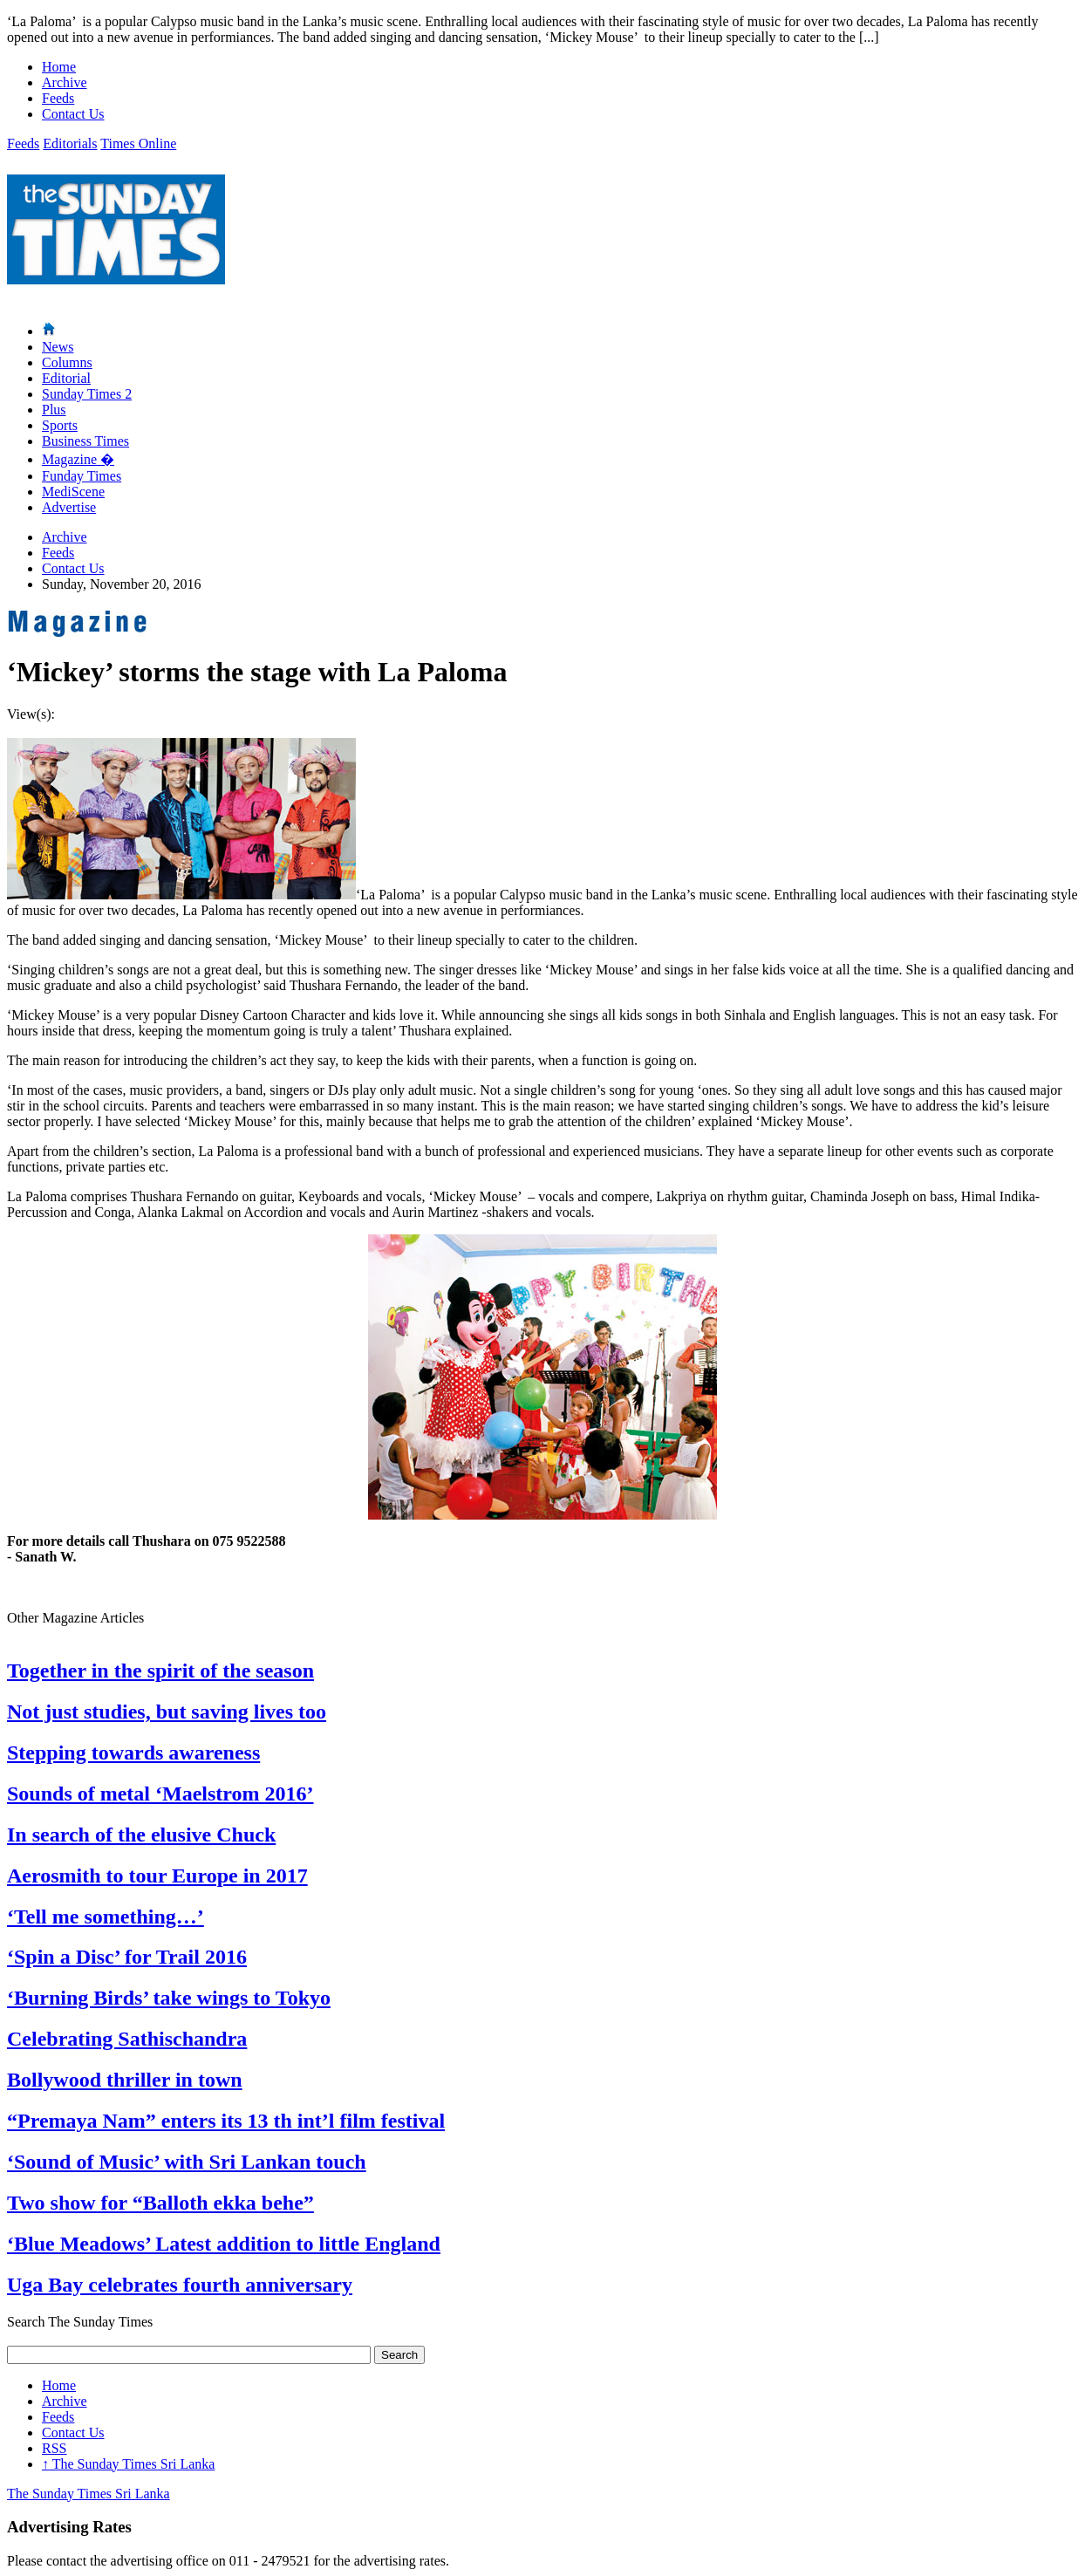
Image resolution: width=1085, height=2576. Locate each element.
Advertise (69, 507)
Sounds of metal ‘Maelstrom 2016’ (160, 1793)
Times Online (138, 143)
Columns (67, 362)
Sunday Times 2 (87, 393)
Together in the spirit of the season (160, 1670)
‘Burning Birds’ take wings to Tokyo (169, 1997)
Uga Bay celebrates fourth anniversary (179, 2284)
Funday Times (81, 475)
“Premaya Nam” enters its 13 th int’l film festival (226, 2120)
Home (59, 66)
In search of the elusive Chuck (141, 1834)
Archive (64, 82)
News (57, 346)
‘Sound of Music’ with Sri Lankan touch (186, 2161)
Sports (60, 425)
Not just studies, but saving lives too (166, 1711)
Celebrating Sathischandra (127, 2038)
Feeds (58, 98)
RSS (54, 2448)
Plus (54, 409)
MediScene (73, 491)
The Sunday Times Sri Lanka (128, 2463)
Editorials (70, 143)
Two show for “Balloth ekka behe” (160, 2202)
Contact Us (73, 113)
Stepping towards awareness (133, 1752)
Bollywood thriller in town (124, 2079)
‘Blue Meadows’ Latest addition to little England (223, 2243)
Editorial (66, 378)
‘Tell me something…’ (105, 1916)
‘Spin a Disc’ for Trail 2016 (127, 1956)
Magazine (78, 459)
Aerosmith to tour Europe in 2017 (157, 1875)
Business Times (85, 441)
